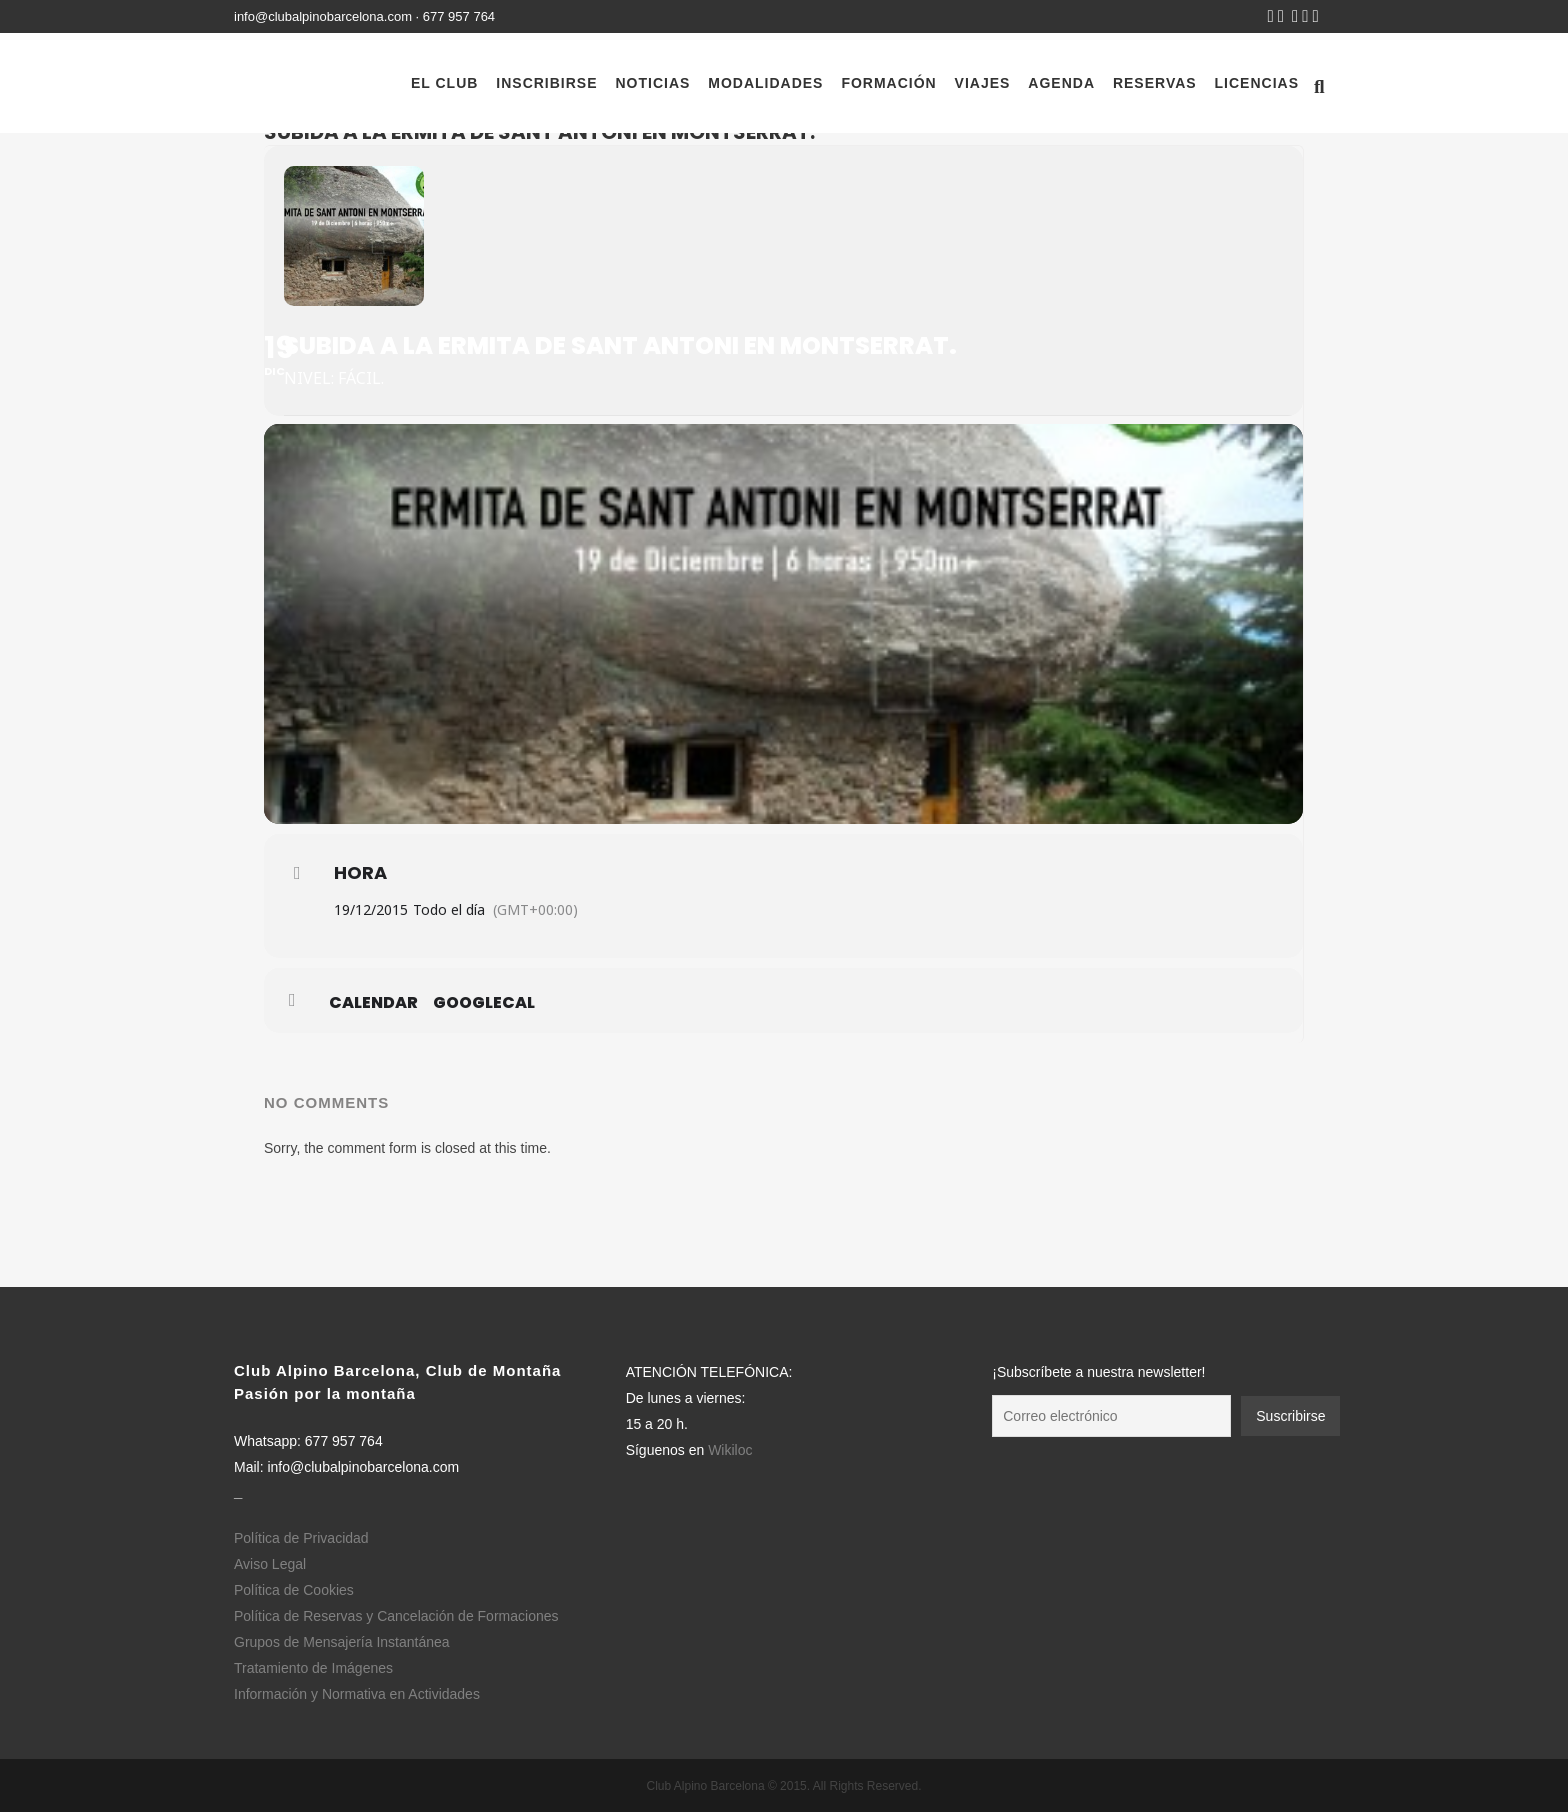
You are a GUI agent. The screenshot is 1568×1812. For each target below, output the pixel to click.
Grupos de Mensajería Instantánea (342, 1642)
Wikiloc (730, 1450)
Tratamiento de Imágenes (313, 1668)
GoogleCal (484, 1003)
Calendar (373, 1003)
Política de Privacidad (301, 1538)
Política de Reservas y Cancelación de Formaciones (396, 1616)
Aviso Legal (270, 1564)
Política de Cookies (294, 1590)
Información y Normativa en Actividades (357, 1694)
